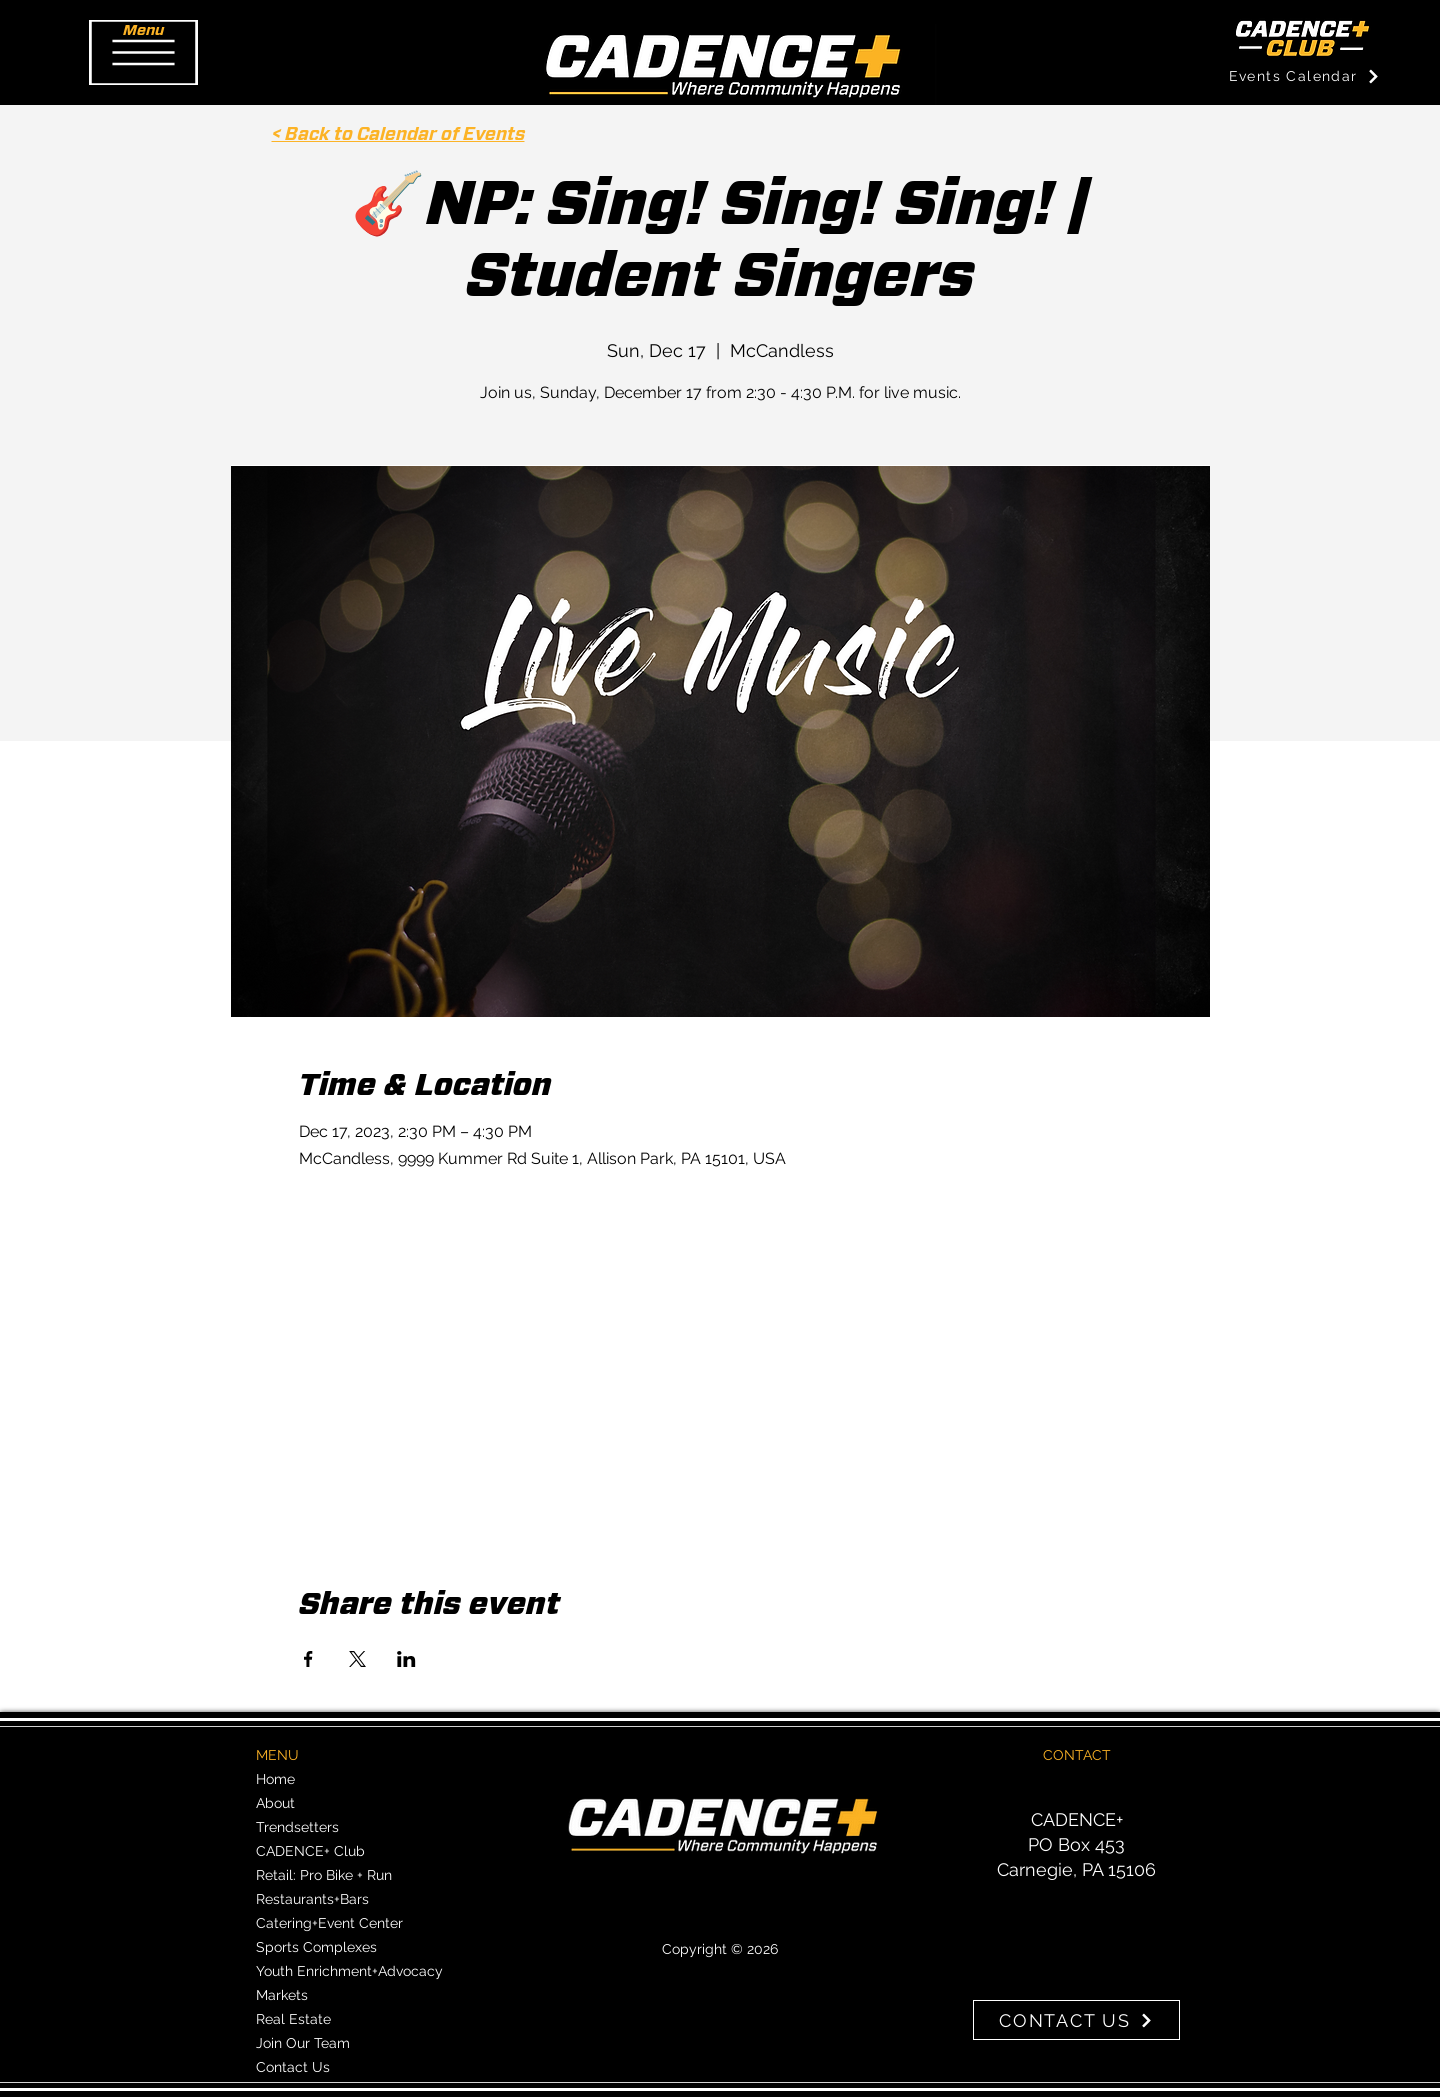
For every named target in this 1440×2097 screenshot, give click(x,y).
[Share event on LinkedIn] (406, 1659)
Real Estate (293, 2019)
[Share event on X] (357, 1659)
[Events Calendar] (1304, 76)
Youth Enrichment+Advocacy (349, 1971)
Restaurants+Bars (312, 1899)
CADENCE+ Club (310, 1851)
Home (275, 1779)
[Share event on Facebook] (308, 1659)
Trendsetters (297, 1827)
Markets (282, 1995)
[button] (143, 52)
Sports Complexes (316, 1947)
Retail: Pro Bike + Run (324, 1875)
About (275, 1803)
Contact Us (293, 2067)
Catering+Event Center (329, 1923)
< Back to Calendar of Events (398, 135)
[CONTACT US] (1076, 2020)
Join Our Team (303, 2043)
